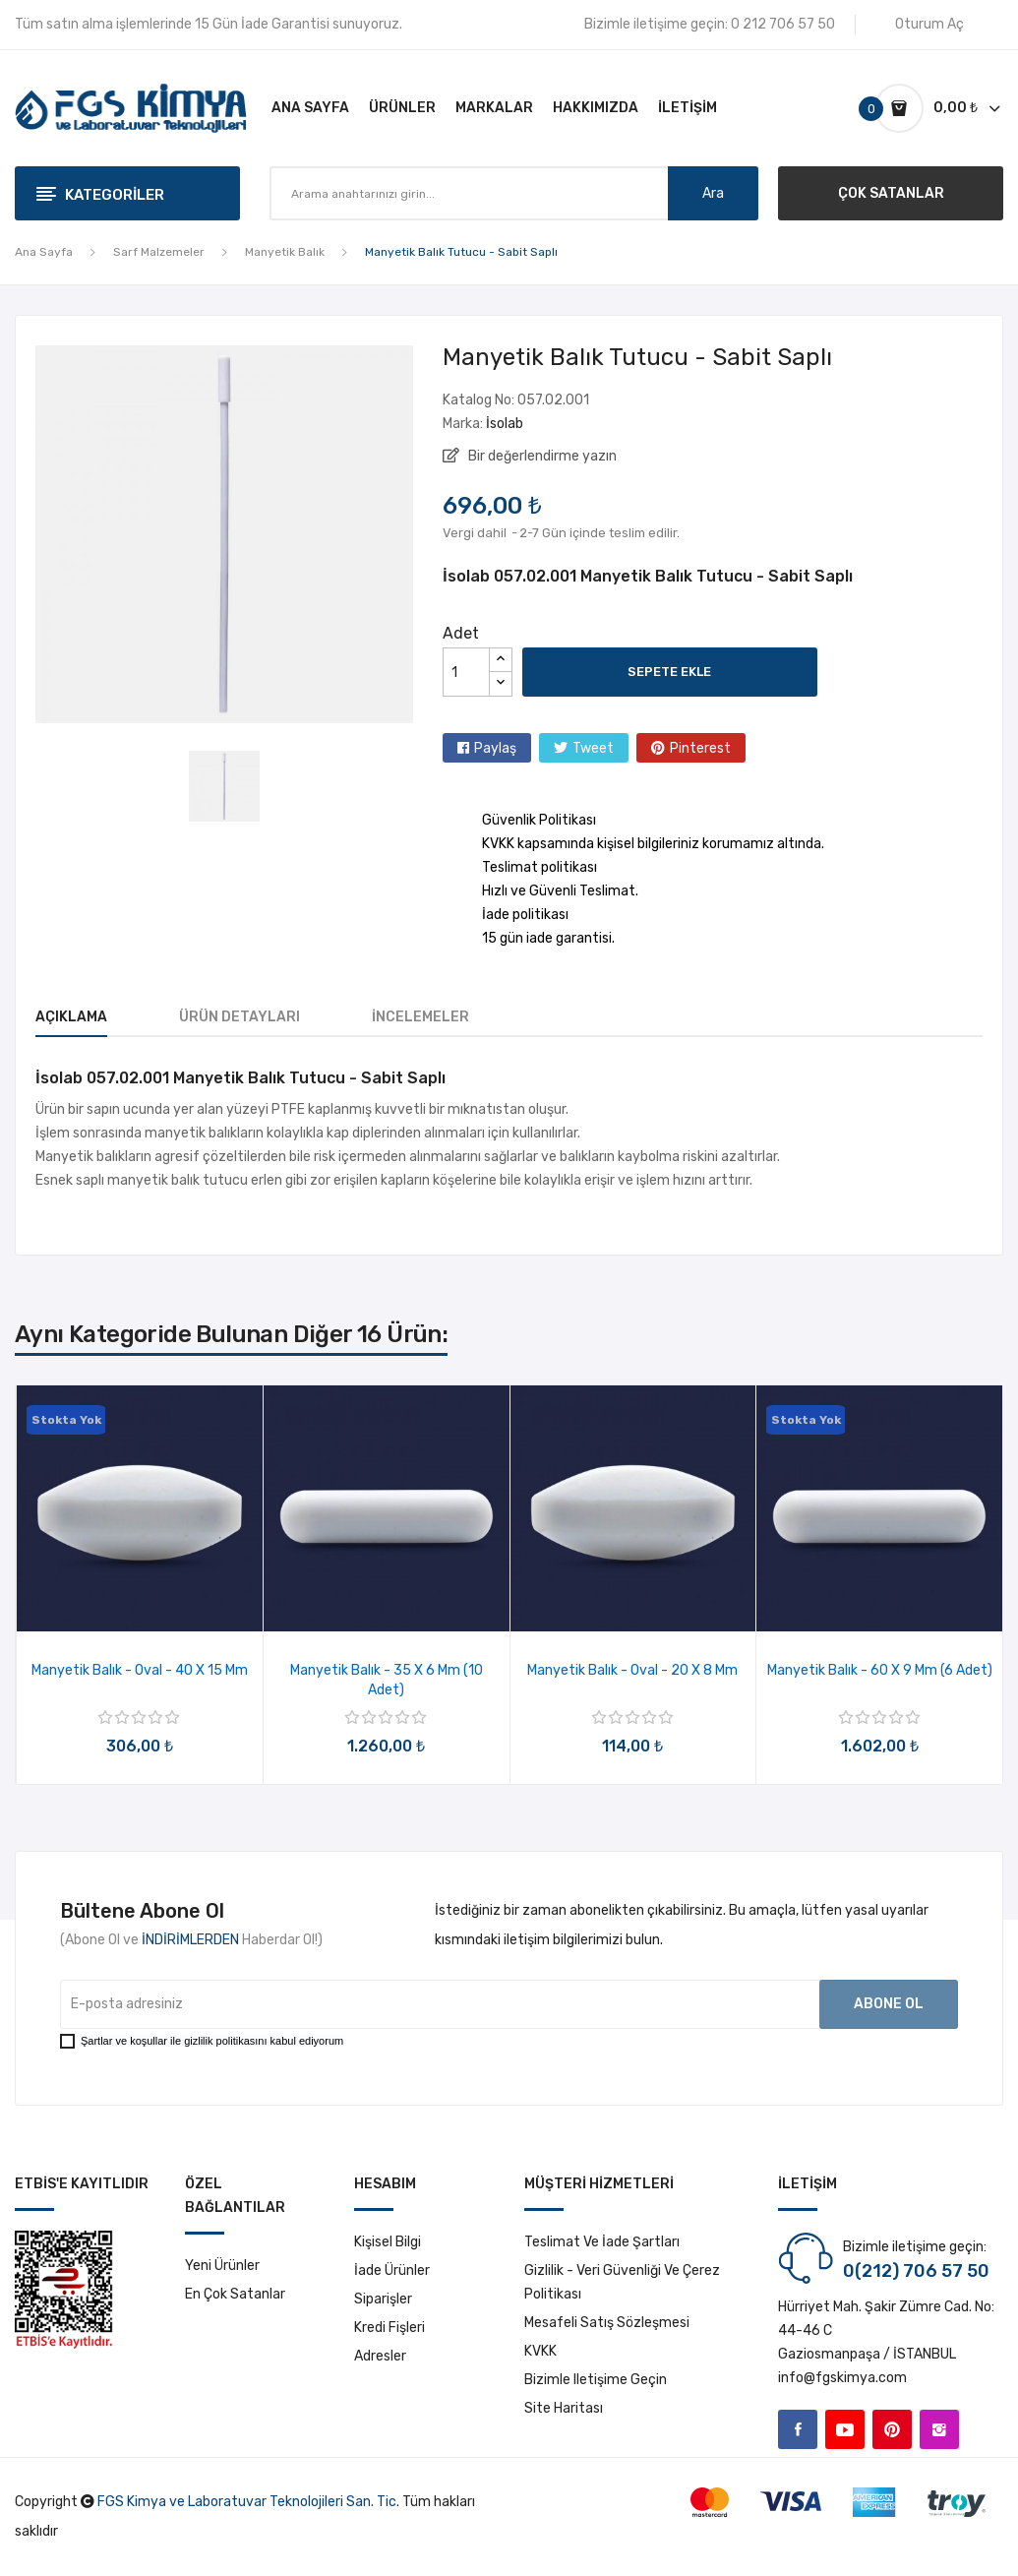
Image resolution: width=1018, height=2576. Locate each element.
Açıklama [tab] (71, 1017)
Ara (713, 193)
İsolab (504, 423)
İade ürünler (392, 2270)
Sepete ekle (669, 671)
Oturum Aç (929, 24)
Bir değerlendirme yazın (541, 456)
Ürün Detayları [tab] (239, 1017)
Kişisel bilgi (387, 2242)
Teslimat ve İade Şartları (602, 2242)
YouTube (845, 2429)
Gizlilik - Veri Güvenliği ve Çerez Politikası (622, 2282)
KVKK (540, 2351)
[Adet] (466, 672)
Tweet (593, 748)
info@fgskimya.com (842, 2377)
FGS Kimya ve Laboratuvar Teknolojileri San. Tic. (248, 2501)
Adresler (380, 2356)
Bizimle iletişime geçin (595, 2379)
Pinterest (700, 748)
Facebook (797, 2429)
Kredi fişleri (389, 2327)
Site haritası (563, 2408)
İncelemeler (420, 1017)
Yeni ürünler (222, 2265)
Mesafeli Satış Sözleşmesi (606, 2322)
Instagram (939, 2429)
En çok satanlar (235, 2294)
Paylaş (495, 748)
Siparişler (383, 2299)
